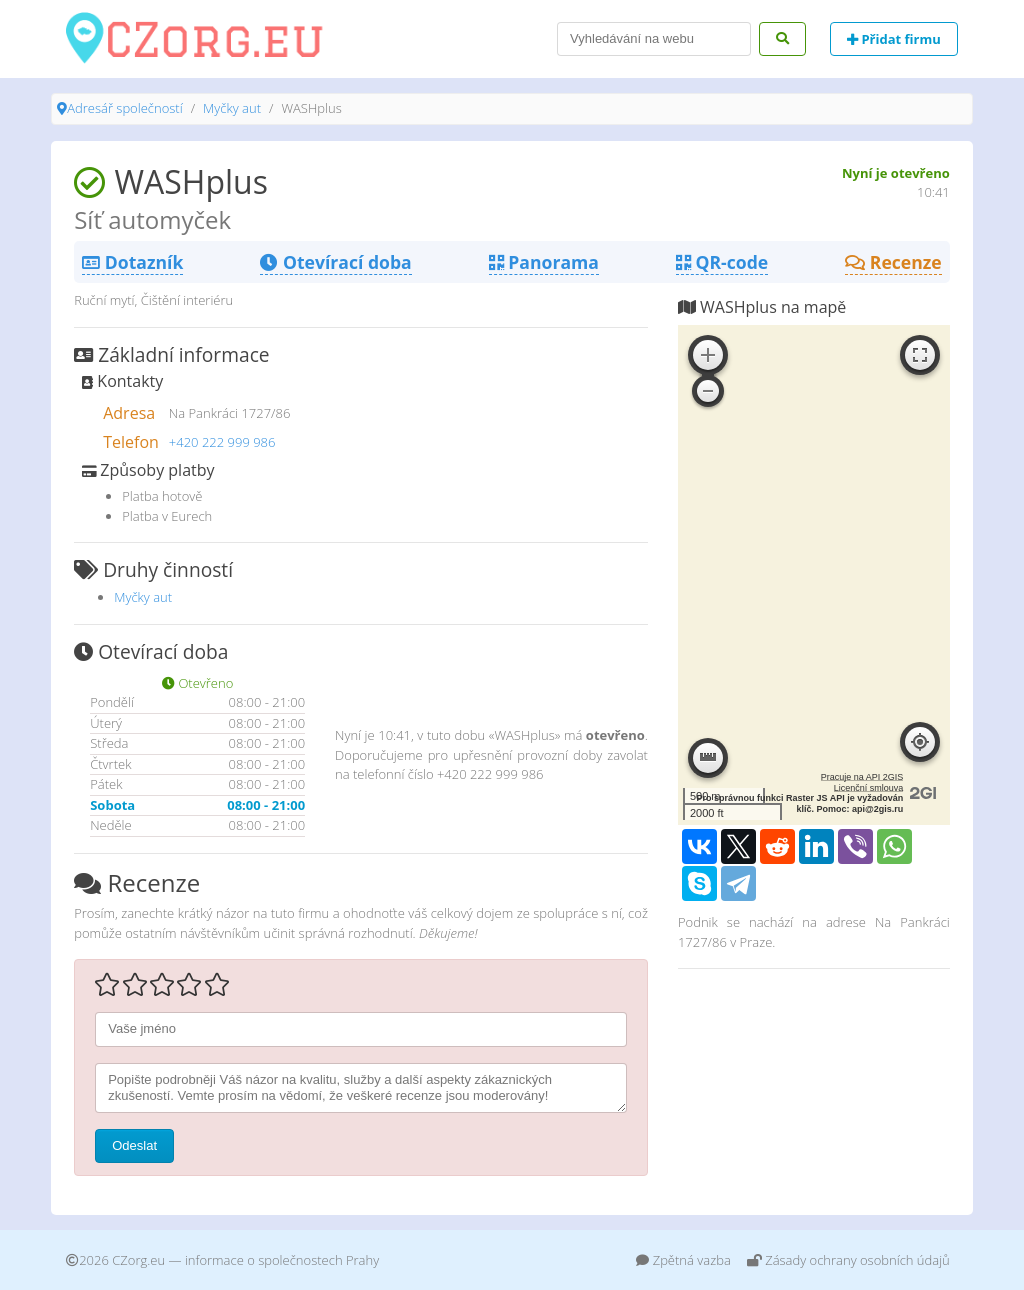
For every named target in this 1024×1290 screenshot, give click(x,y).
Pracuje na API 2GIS (862, 777)
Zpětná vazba (683, 1260)
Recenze (893, 262)
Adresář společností (124, 108)
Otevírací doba (335, 262)
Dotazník (132, 262)
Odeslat (134, 1145)
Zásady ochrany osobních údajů (848, 1260)
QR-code (722, 262)
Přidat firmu (894, 39)
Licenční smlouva (869, 788)
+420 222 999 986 (222, 442)
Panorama (544, 262)
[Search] (654, 39)
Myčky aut (232, 108)
